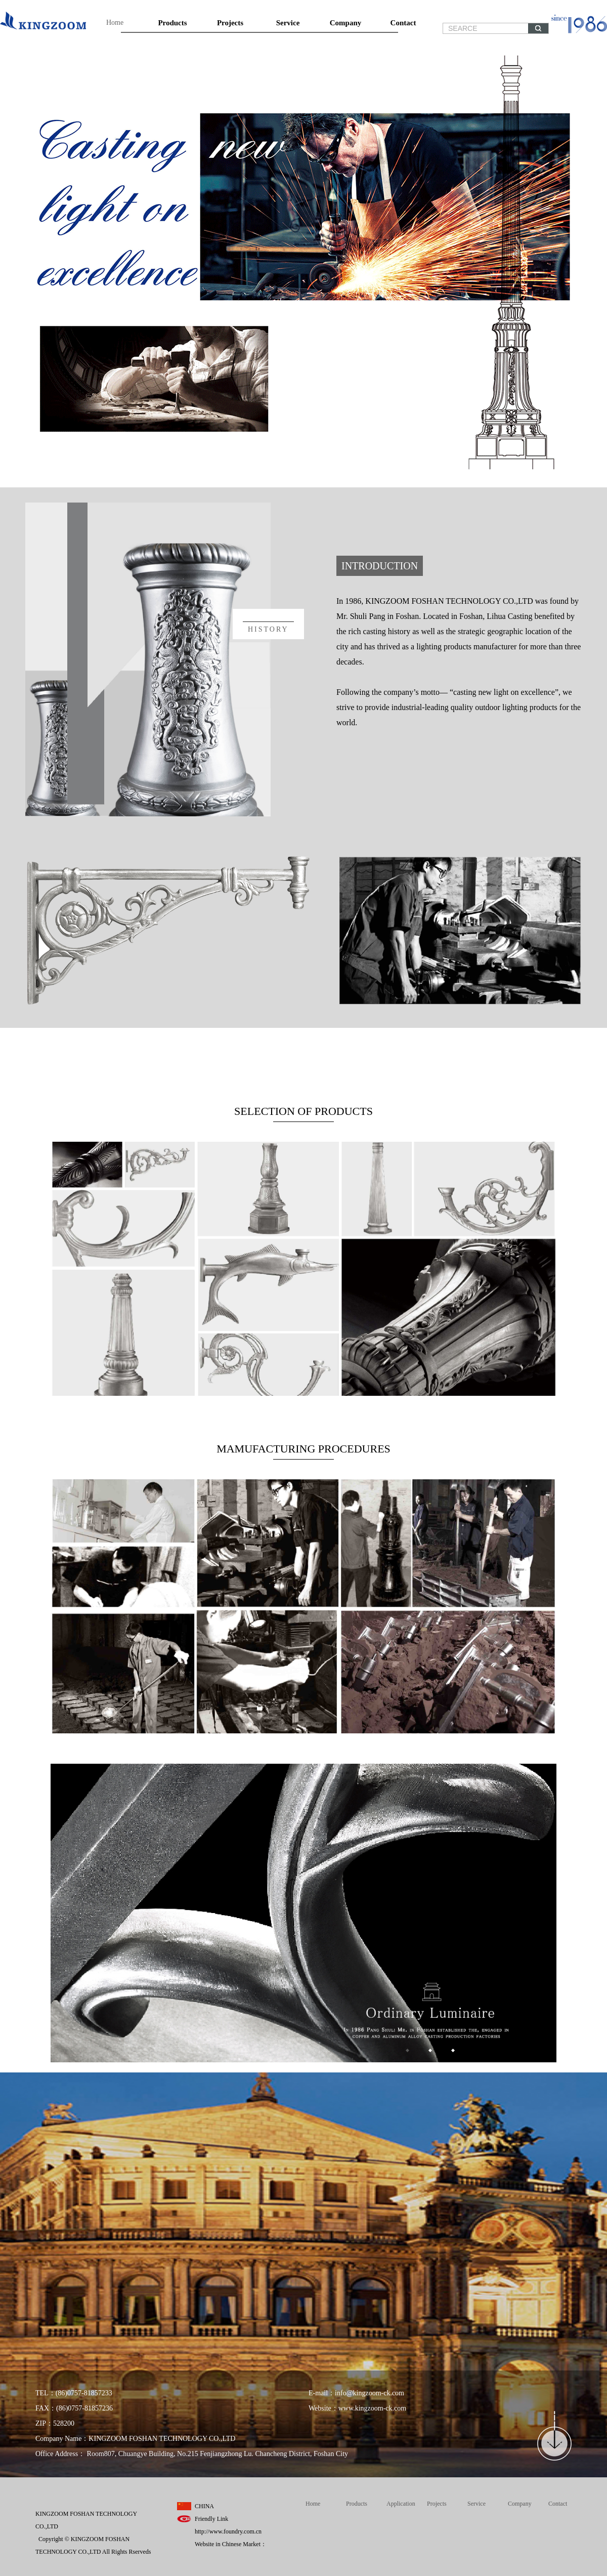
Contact (403, 23)
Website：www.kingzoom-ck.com (357, 2408)
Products (172, 23)
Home (114, 22)
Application (400, 2503)
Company (346, 23)
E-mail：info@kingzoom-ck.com (356, 2393)
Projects (230, 23)
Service (288, 23)
